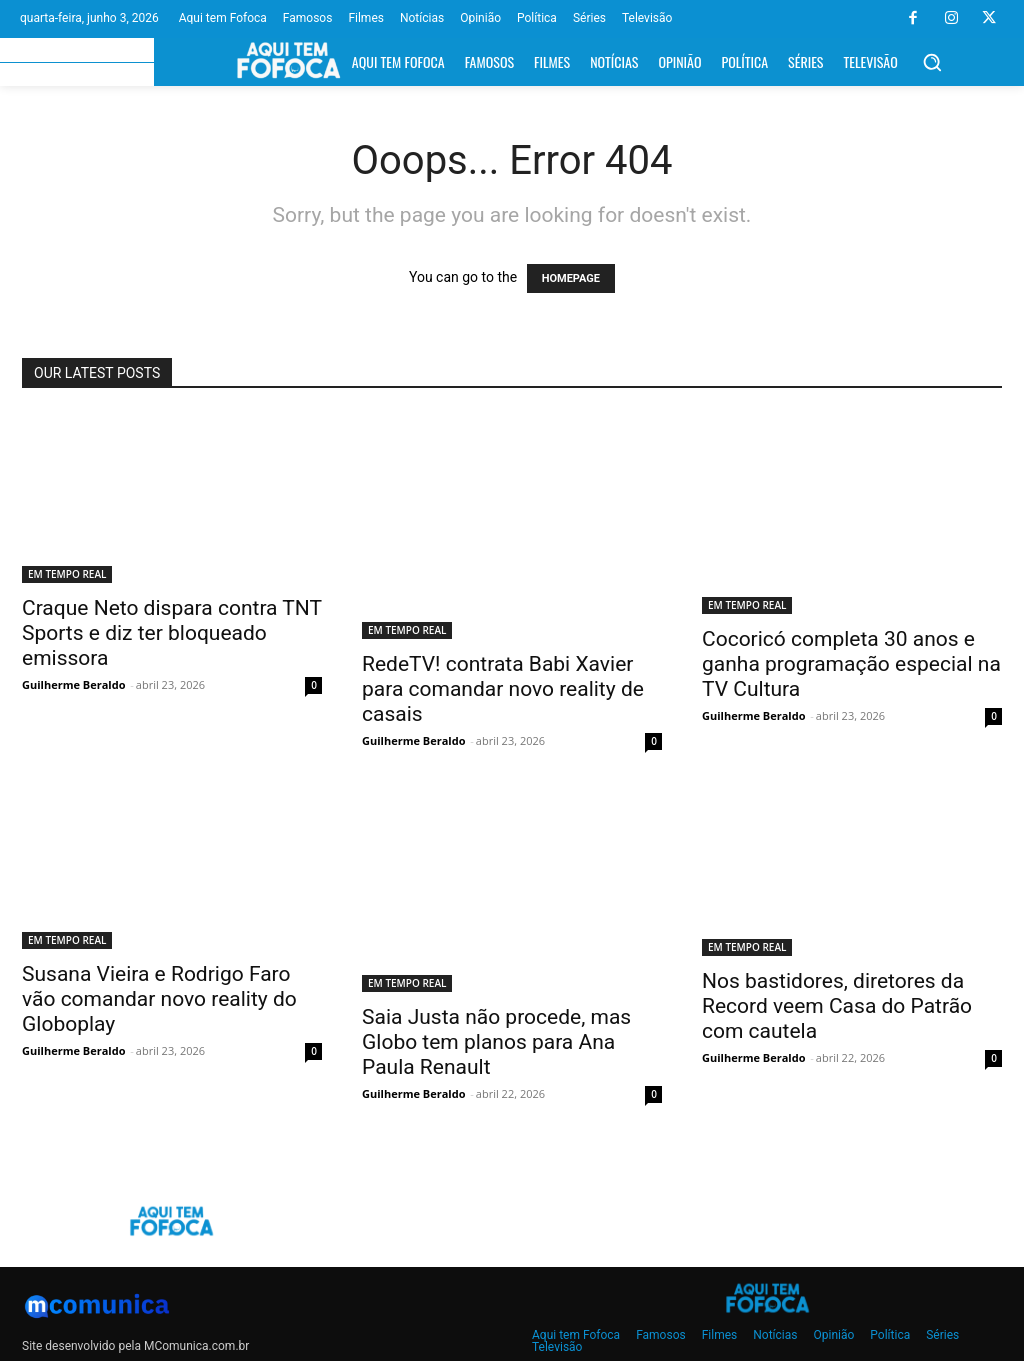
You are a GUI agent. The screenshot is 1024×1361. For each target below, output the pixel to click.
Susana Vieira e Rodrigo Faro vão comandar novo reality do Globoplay (159, 999)
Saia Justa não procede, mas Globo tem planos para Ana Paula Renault (496, 1042)
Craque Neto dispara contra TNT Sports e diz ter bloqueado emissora (172, 633)
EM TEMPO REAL (67, 574)
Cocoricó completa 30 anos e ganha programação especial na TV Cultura (851, 664)
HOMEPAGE (571, 278)
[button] (932, 62)
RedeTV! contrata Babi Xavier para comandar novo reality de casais (503, 689)
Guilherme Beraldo (73, 684)
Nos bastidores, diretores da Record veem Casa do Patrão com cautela (837, 1006)
